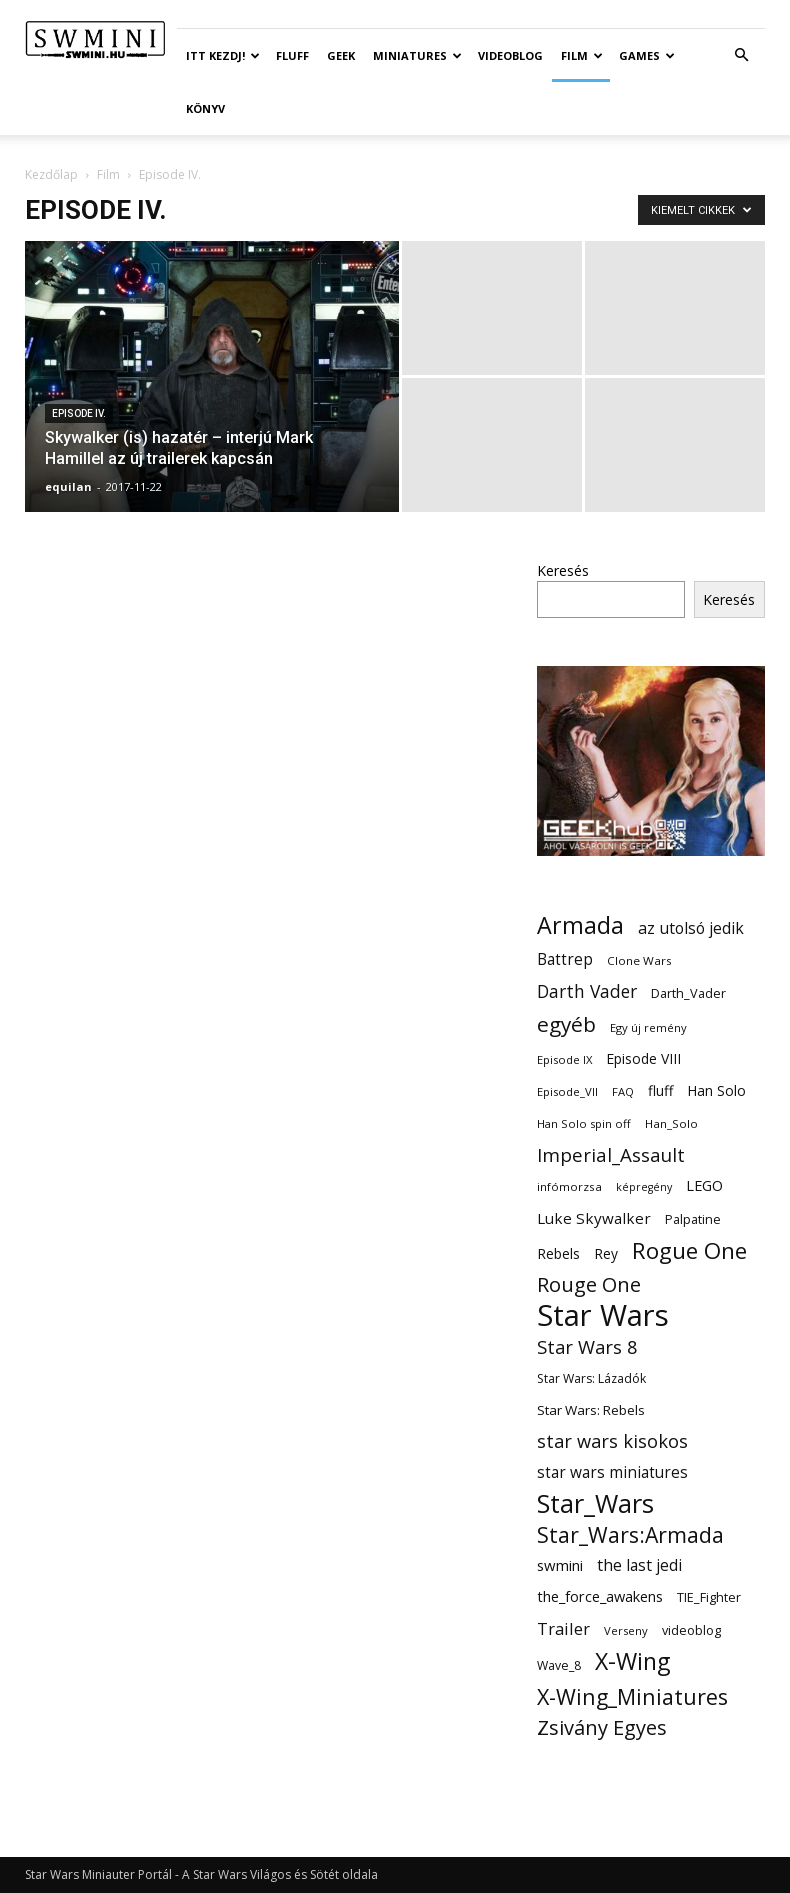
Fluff (292, 55)
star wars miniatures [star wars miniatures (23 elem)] (612, 1472)
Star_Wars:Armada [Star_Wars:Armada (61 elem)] (630, 1534)
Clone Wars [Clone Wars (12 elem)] (639, 960)
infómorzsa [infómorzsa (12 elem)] (569, 1186)
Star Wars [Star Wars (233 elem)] (603, 1315)
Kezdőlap (51, 174)
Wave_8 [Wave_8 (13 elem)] (559, 1665)
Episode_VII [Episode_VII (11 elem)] (567, 1091)
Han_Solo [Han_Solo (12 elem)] (671, 1123)
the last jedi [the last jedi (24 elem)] (639, 1565)
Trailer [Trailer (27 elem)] (563, 1628)
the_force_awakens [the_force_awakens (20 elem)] (600, 1596)
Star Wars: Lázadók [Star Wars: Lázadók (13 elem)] (591, 1378)
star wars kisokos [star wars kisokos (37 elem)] (612, 1441)
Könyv (205, 108)
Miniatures (417, 55)
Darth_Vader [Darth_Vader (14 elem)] (688, 993)
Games (647, 55)
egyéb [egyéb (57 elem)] (566, 1024)
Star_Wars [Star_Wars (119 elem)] (595, 1503)
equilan (68, 486)
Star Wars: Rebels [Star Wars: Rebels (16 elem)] (591, 1410)
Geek (341, 55)
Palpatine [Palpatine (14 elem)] (693, 1219)
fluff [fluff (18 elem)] (660, 1090)
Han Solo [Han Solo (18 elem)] (716, 1090)
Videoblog (510, 55)
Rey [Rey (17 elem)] (606, 1253)
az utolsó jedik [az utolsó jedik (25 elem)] (691, 928)
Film (582, 55)
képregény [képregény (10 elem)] (644, 1187)
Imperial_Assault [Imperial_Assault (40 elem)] (611, 1154)
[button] (741, 55)
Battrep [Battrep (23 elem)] (565, 959)
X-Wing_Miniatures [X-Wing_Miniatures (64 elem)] (632, 1696)
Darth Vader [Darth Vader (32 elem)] (587, 991)
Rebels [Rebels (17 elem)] (558, 1253)
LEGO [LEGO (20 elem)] (704, 1185)
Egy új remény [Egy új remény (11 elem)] (648, 1027)
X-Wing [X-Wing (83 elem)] (632, 1661)
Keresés (563, 570)
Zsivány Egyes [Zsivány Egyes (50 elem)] (602, 1727)
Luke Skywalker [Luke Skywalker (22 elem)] (594, 1218)
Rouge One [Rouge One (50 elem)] (589, 1284)
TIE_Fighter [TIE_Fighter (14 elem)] (709, 1597)
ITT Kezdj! (223, 55)
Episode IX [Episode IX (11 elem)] (564, 1059)
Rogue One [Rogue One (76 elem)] (689, 1250)
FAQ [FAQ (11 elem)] (623, 1091)
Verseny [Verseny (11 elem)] (626, 1630)
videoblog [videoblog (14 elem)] (691, 1630)
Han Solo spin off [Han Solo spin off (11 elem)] (584, 1123)
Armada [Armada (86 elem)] (580, 925)
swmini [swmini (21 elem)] (560, 1565)
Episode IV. (79, 413)
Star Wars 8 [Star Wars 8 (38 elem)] (587, 1346)
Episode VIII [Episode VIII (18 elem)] (643, 1058)
